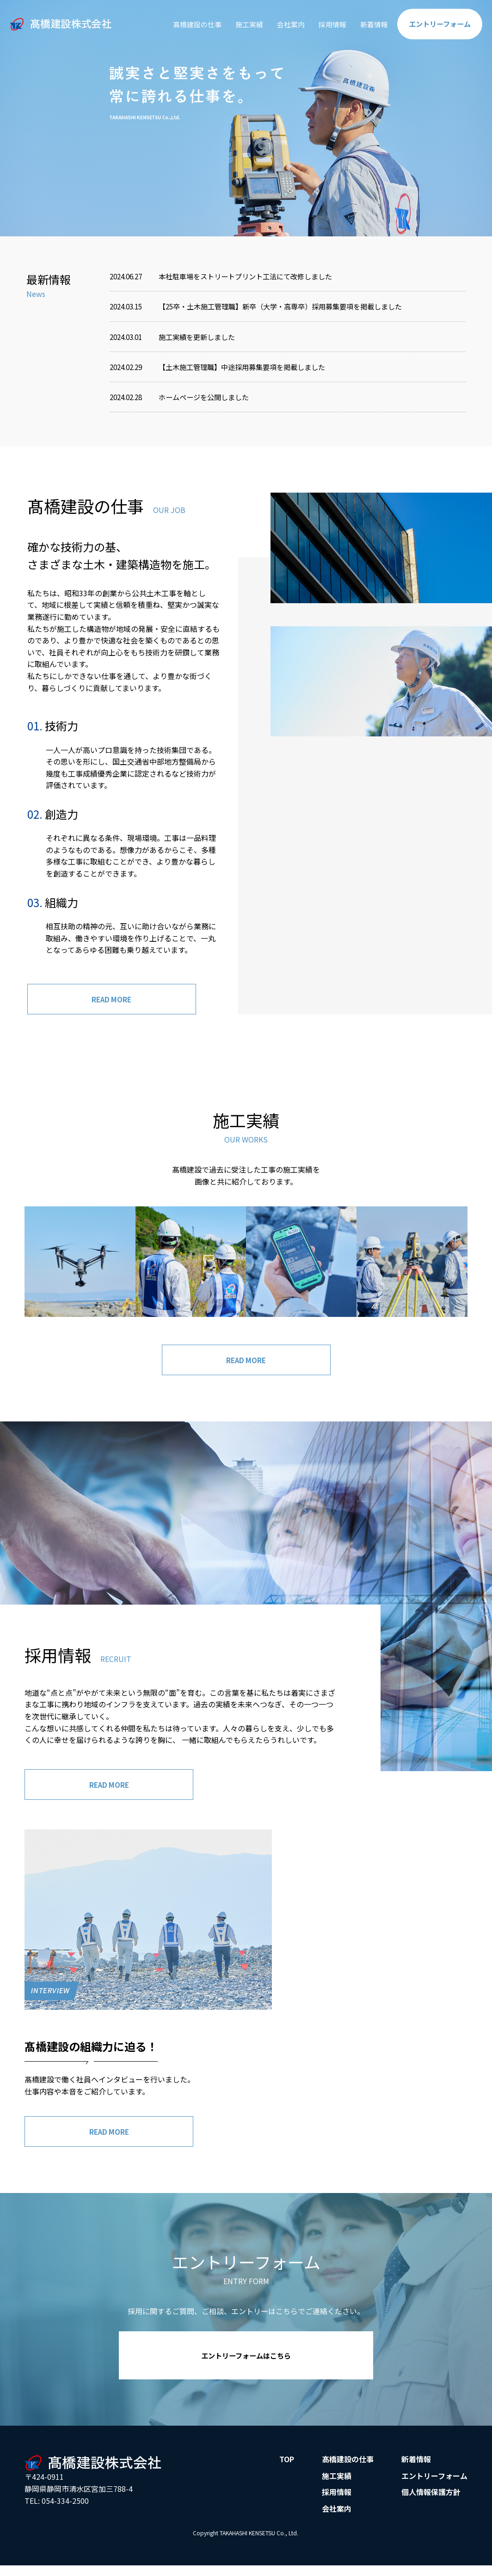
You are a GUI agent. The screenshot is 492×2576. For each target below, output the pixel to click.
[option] (246, 118)
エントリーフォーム (434, 2481)
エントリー (438, 24)
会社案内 (282, 23)
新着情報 (369, 23)
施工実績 (238, 23)
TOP (286, 2465)
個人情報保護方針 (431, 2497)
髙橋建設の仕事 (184, 23)
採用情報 (325, 23)
